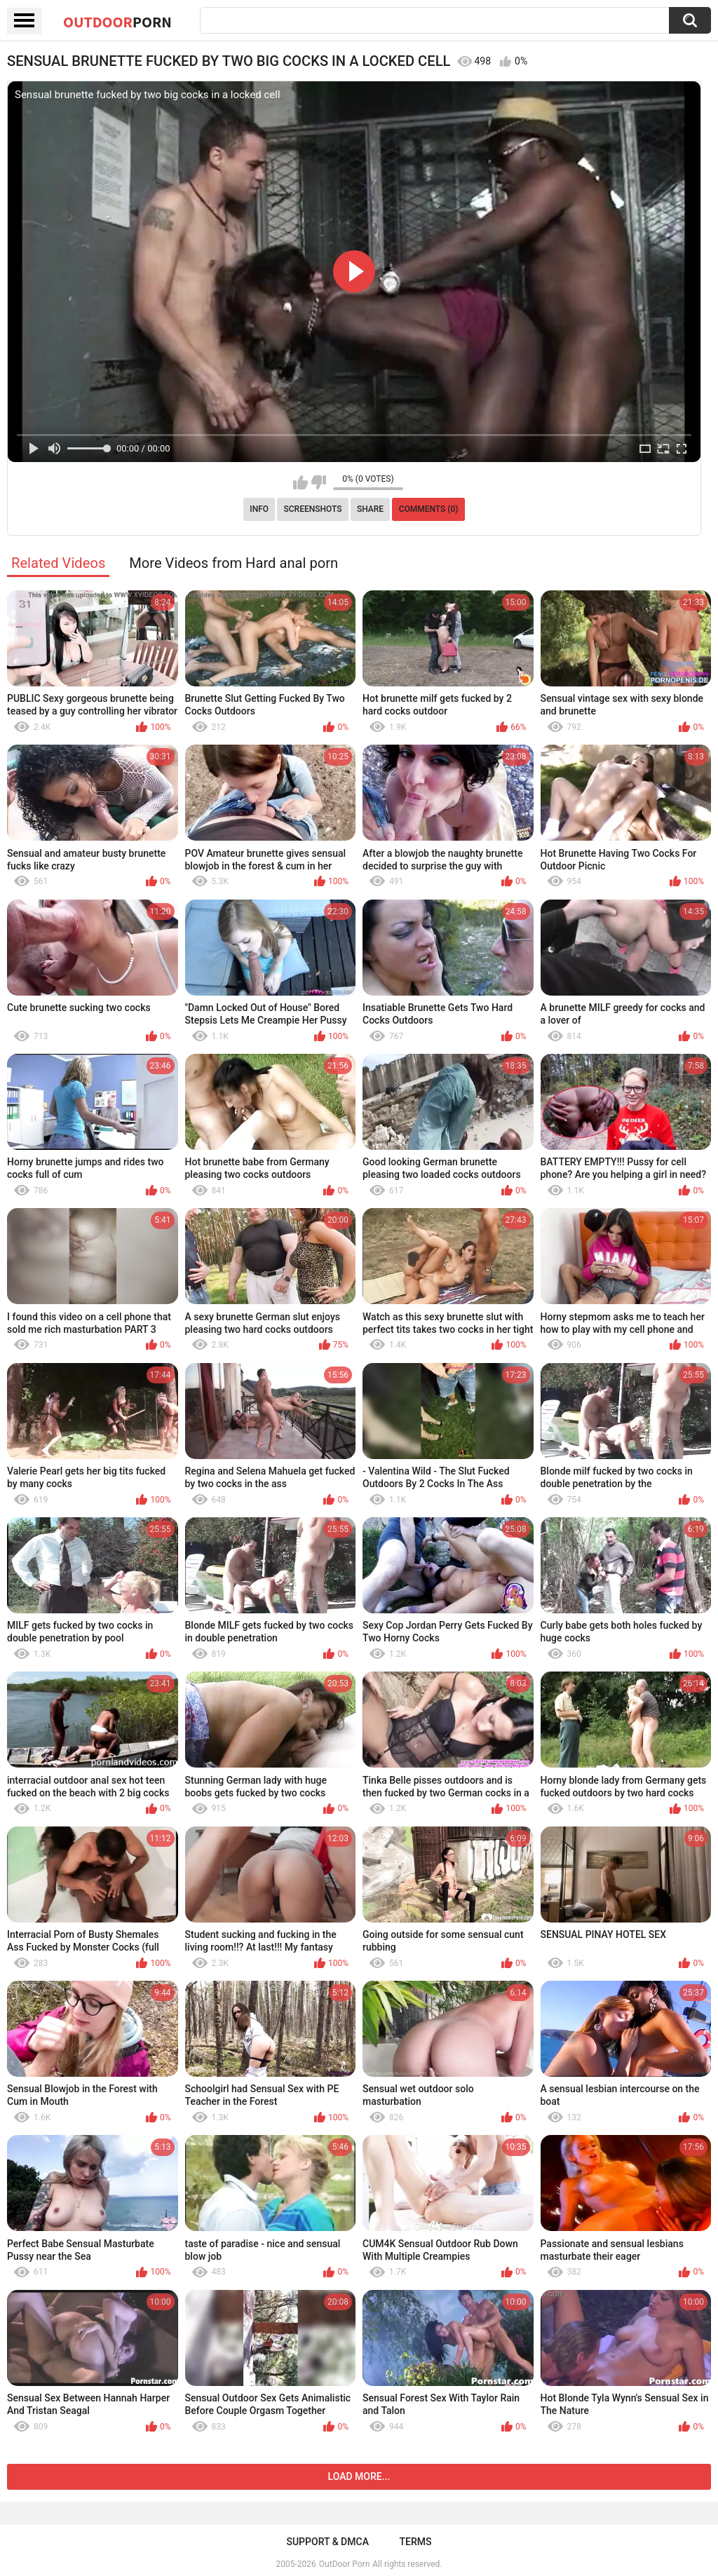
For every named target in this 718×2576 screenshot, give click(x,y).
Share (370, 509)
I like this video (300, 482)
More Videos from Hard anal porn (233, 563)
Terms (416, 2541)
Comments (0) (429, 509)
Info (259, 509)
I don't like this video (318, 482)
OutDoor (117, 22)
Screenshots (313, 509)
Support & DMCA (327, 2541)
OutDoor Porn (344, 2564)
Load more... (359, 2476)
